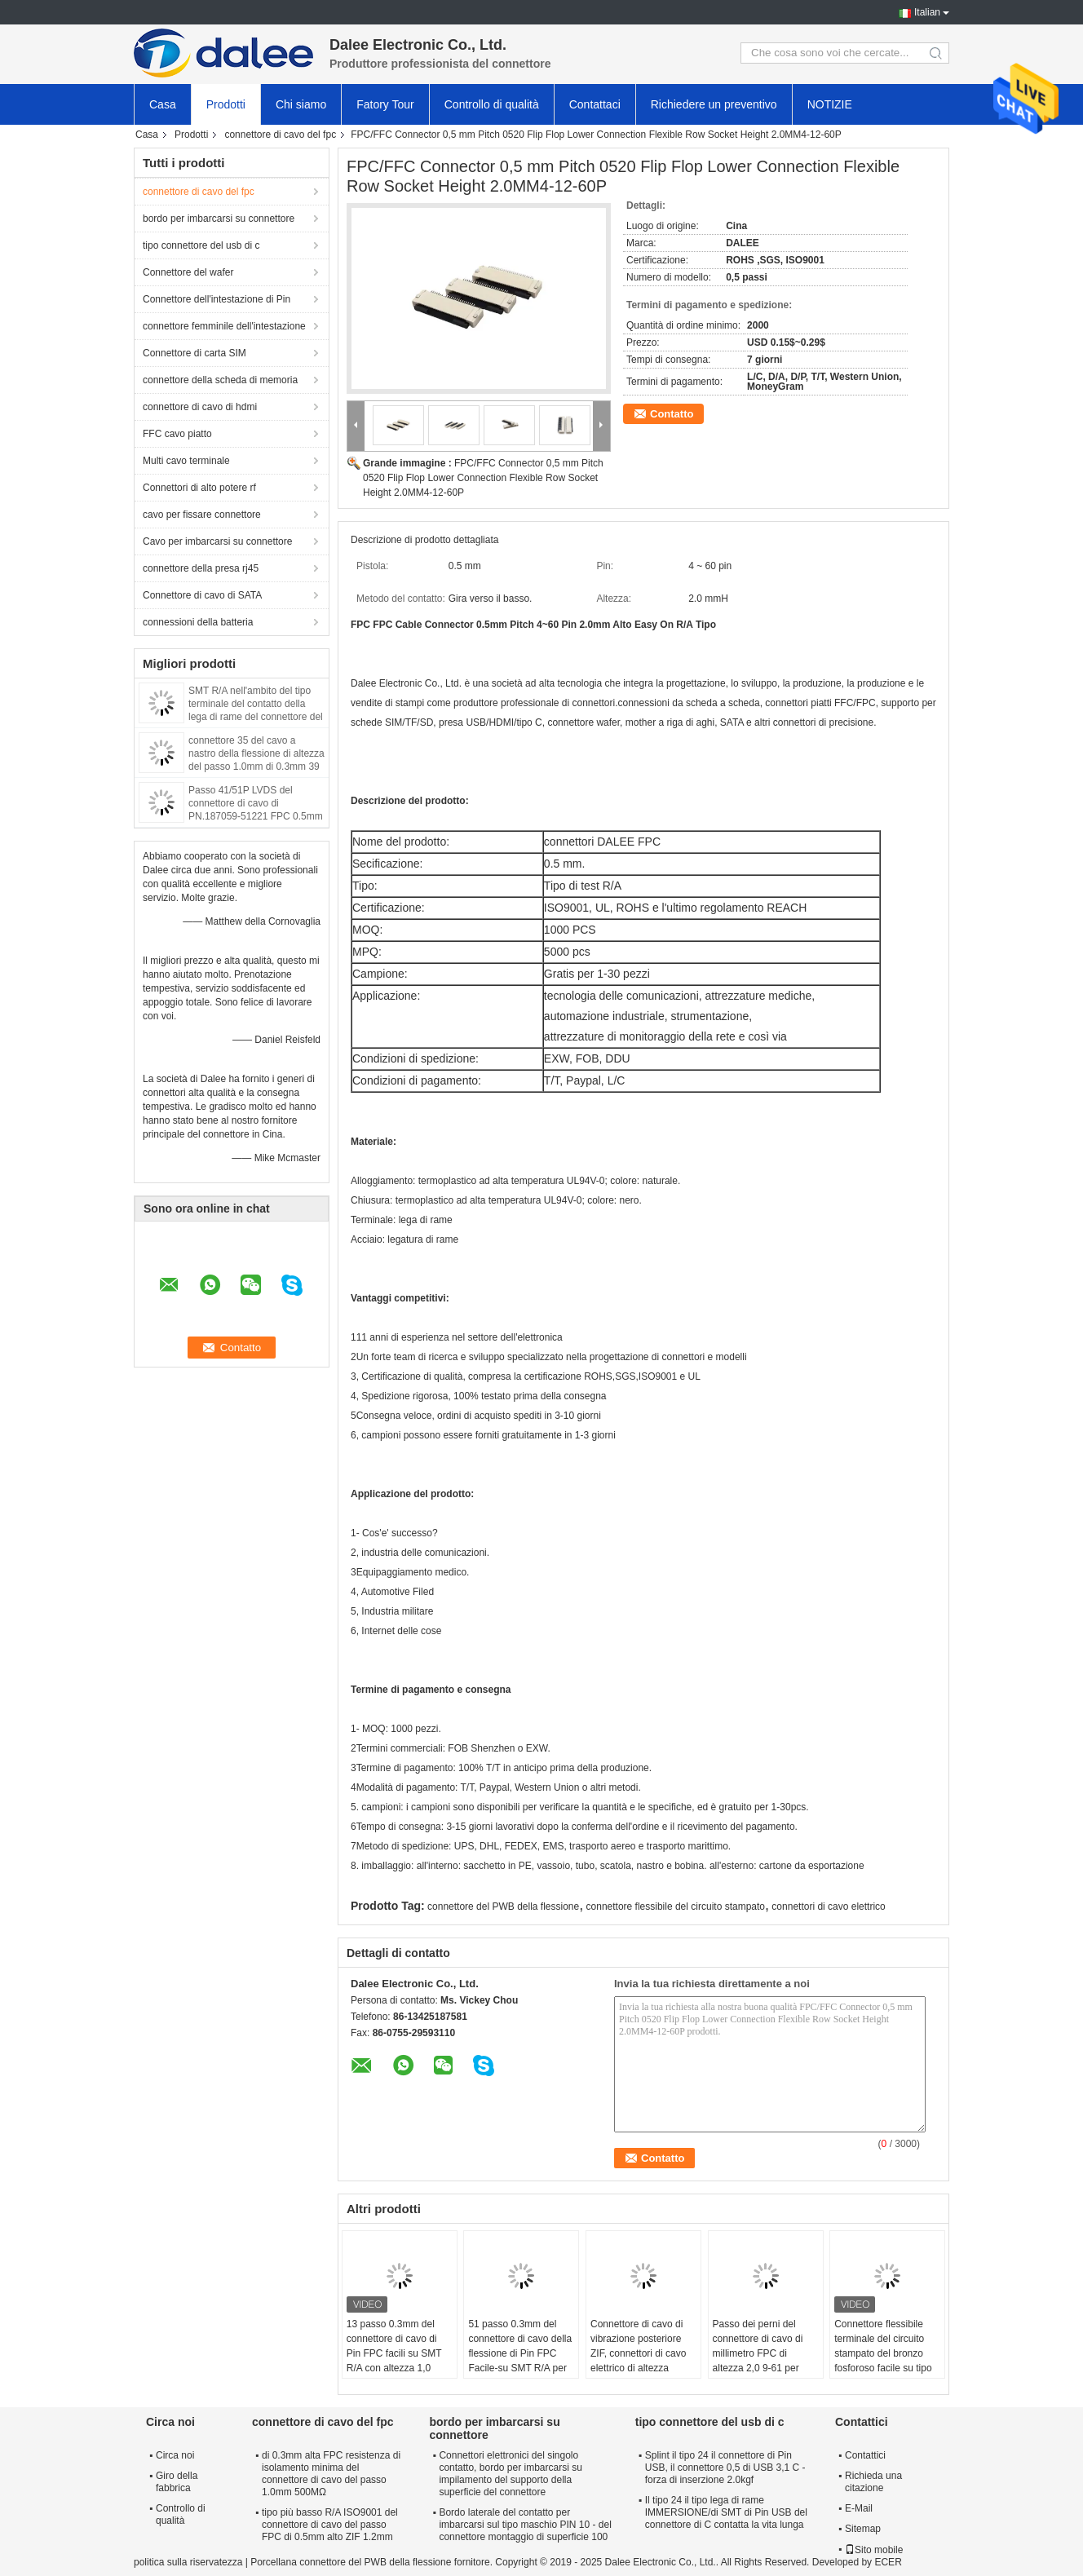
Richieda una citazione (873, 2482)
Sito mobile (874, 2550)
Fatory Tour (385, 104)
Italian (927, 12)
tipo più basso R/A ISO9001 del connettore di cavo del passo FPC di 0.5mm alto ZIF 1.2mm (330, 2525)
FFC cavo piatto (177, 434)
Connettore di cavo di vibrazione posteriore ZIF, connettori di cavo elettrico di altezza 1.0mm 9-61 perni (638, 2353)
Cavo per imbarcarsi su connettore (217, 541)
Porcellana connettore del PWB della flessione (350, 2562)
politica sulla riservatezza (188, 2562)
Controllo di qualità (491, 104)
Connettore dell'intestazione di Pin (216, 299)
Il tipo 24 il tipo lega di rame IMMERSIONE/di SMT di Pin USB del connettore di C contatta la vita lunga (726, 2512)
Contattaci (595, 104)
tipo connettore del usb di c (201, 245)
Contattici (865, 2455)
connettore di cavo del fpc (280, 134)
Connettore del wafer (188, 272)
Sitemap (863, 2528)
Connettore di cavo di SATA (202, 595)
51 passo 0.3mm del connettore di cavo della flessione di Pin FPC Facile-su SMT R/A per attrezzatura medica (520, 2353)
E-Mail (859, 2508)
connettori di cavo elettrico (828, 1906)
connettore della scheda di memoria (220, 380)
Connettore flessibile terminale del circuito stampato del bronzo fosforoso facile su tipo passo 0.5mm (882, 2353)
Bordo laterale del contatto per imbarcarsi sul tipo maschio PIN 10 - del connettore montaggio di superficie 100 (525, 2525)
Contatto (671, 414)
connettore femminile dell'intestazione (224, 326)
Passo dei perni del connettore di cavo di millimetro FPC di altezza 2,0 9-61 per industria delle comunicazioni (758, 2360)
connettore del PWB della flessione (503, 1906)
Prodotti (225, 104)
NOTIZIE (829, 104)
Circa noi (175, 2455)
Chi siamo (301, 104)
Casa (162, 104)
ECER (887, 2562)
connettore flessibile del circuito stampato (675, 1906)
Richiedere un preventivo (714, 104)
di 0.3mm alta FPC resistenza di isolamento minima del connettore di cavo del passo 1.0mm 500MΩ (331, 2474)
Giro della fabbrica (176, 2482)
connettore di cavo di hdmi (200, 407)
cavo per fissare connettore (202, 514)
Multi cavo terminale (186, 460)
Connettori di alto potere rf (199, 487)
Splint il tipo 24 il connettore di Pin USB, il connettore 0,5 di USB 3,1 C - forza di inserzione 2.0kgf (725, 2467)
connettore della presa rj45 (201, 568)
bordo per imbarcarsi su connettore (218, 218)
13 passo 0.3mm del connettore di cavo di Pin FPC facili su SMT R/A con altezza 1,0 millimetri (394, 2353)
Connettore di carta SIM (194, 353)
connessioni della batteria (198, 622)
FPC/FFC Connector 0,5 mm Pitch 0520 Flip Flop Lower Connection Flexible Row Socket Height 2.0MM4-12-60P (483, 477)
